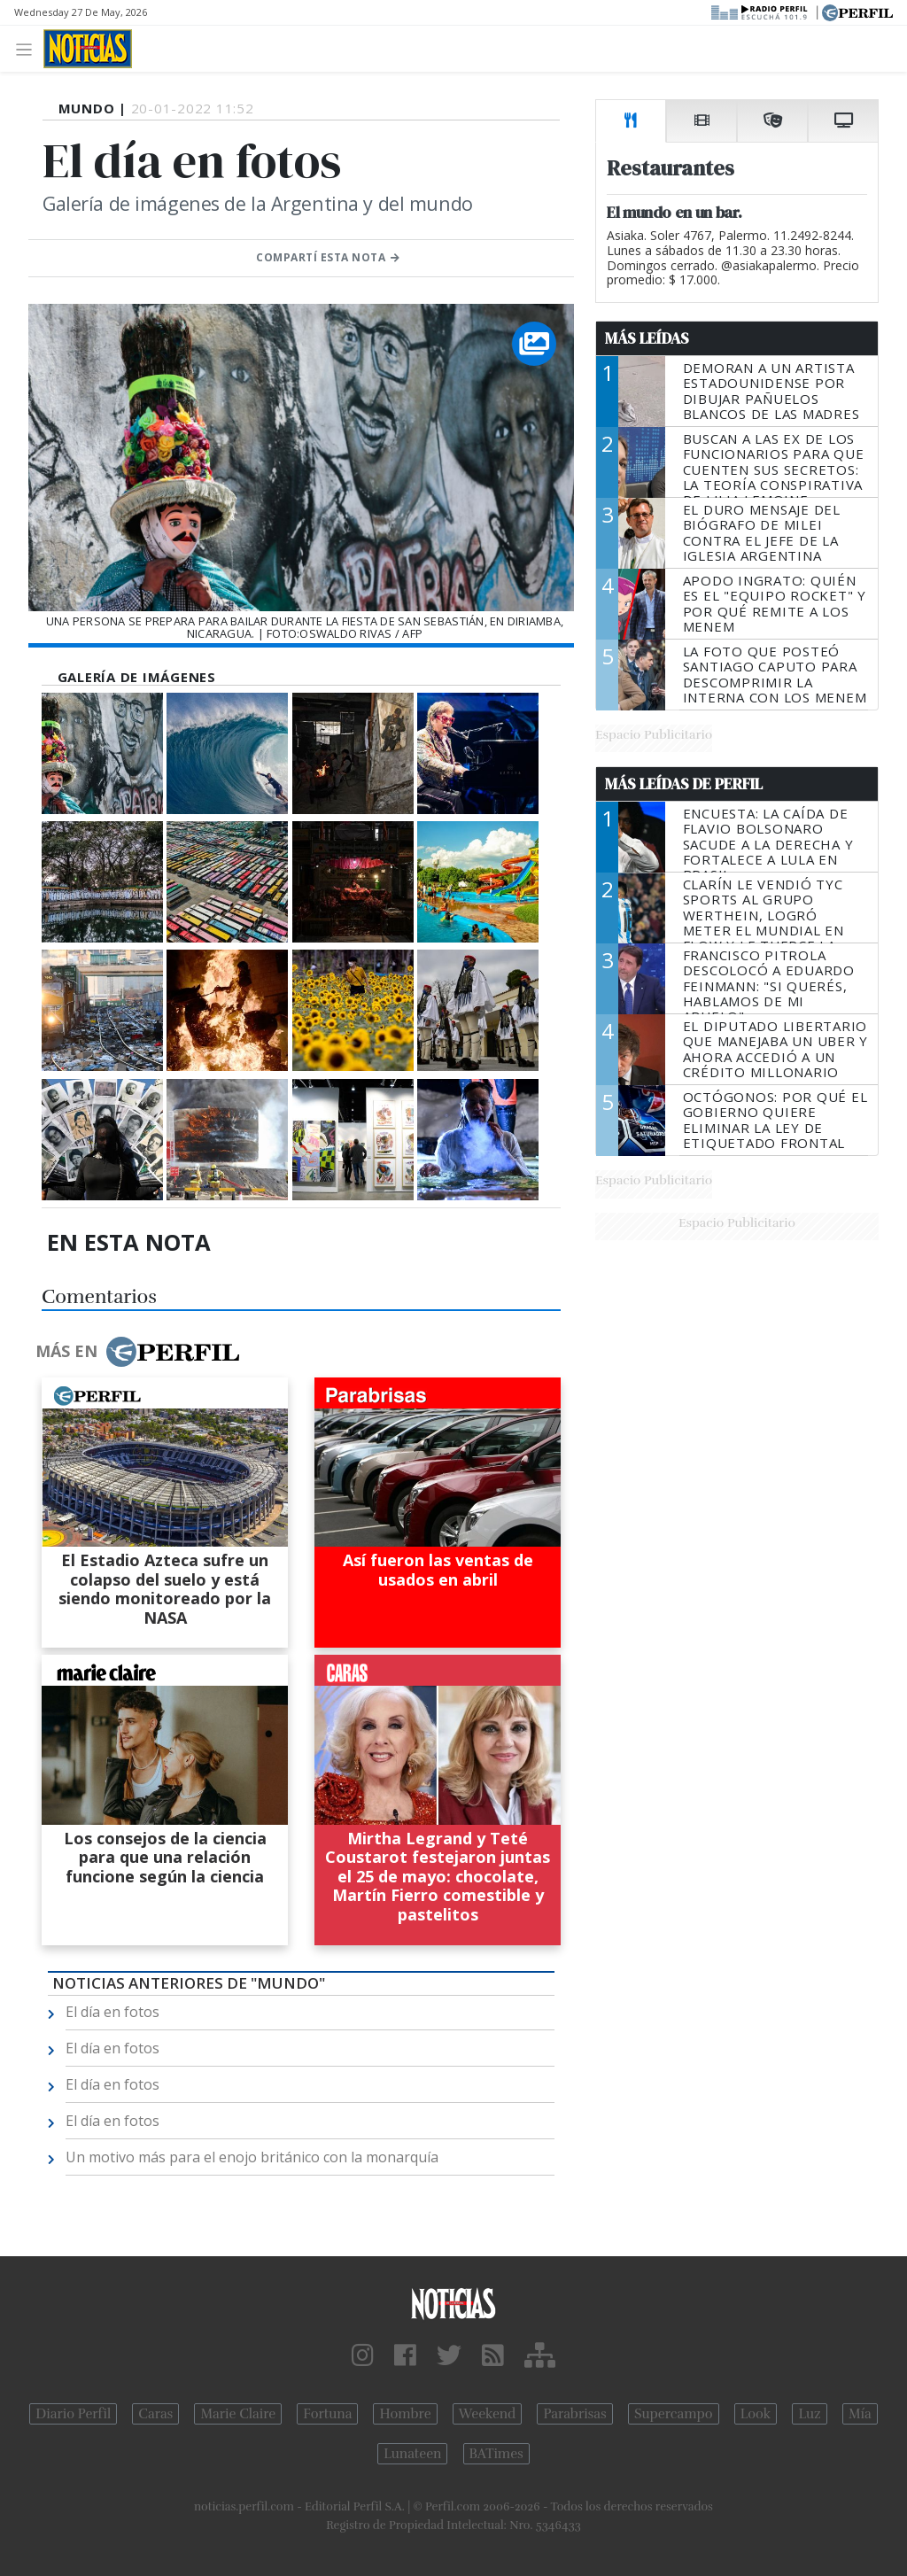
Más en (137, 1352)
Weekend (487, 2414)
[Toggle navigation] (28, 48)
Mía (860, 2414)
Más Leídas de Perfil (684, 784)
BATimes (496, 2454)
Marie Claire (237, 2414)
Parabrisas (574, 2414)
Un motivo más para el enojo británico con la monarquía (252, 2157)
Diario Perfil (73, 2414)
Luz (809, 2414)
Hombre (404, 2414)
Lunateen (412, 2454)
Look (755, 2414)
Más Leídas (647, 338)
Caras (155, 2414)
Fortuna (327, 2414)
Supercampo (673, 2414)
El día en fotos (112, 2011)
